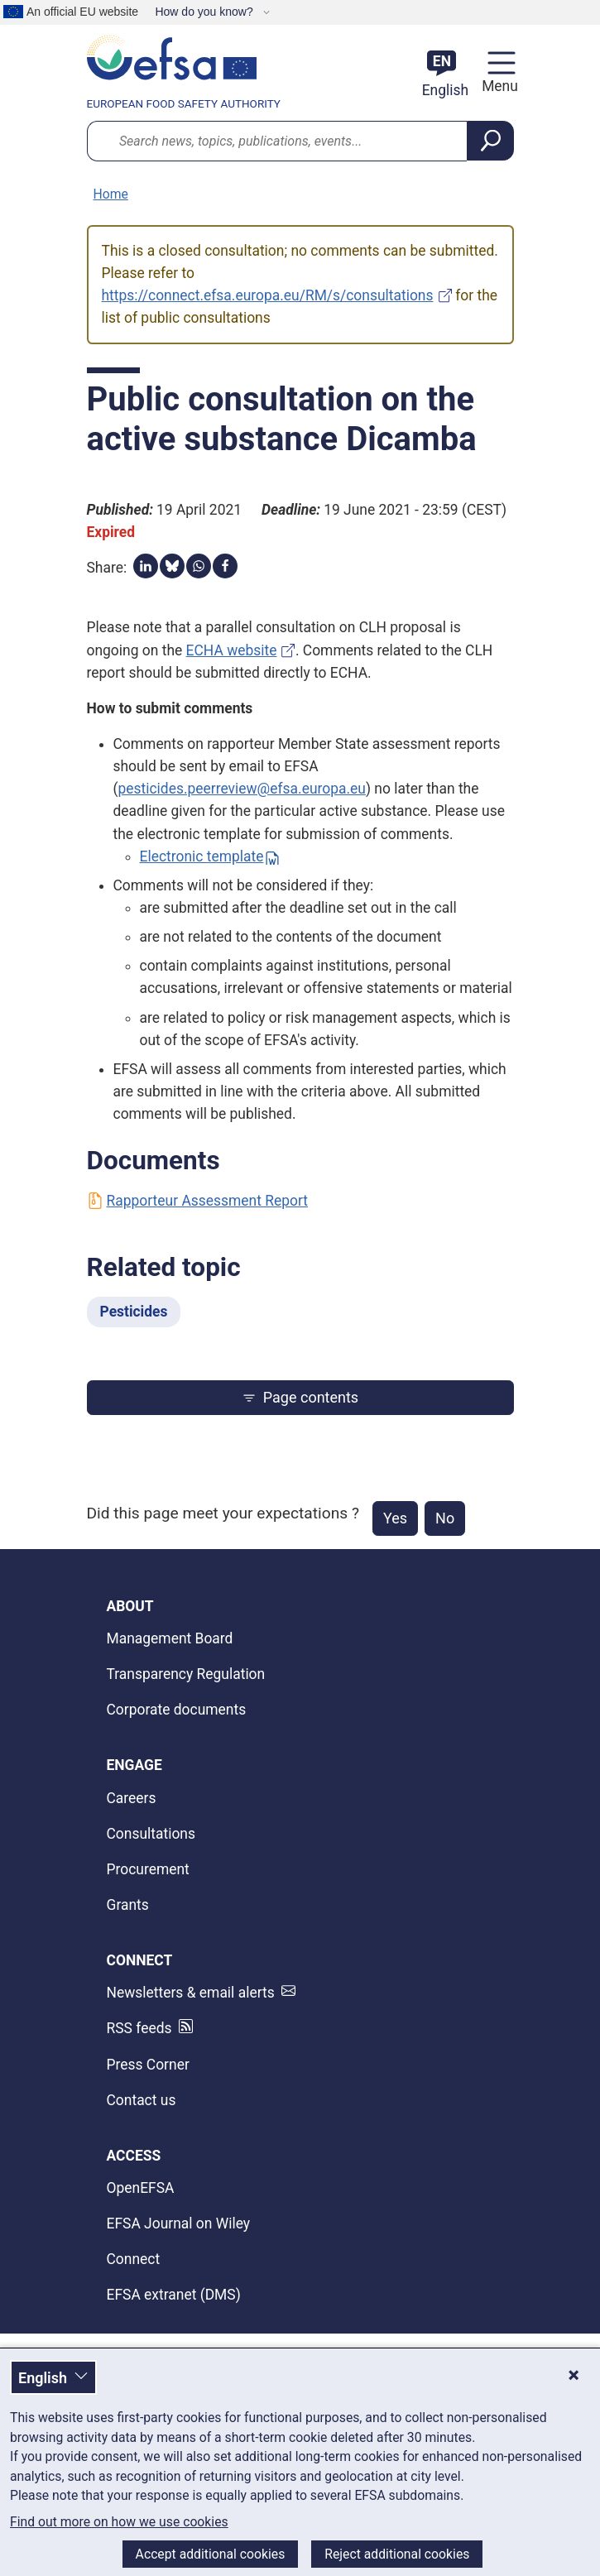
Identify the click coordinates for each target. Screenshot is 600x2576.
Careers (131, 1798)
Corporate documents (177, 1709)
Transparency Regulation (186, 1674)
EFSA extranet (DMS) (174, 2294)
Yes (395, 1518)
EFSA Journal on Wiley (179, 2223)
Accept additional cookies (211, 2554)
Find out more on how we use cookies (119, 2522)
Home (111, 194)
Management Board (170, 1638)
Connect (134, 2259)
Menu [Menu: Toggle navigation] (497, 86)
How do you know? (205, 11)
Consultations (151, 1833)
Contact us (141, 2100)
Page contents (300, 1397)
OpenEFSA (141, 2188)
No (444, 1518)
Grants (128, 1905)
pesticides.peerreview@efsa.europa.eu (241, 788)
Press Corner (148, 2064)
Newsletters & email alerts (191, 1992)
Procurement (148, 1869)
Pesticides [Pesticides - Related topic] (134, 1311)
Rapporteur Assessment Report (197, 1200)
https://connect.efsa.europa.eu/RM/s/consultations (268, 295)
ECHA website (231, 650)
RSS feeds (139, 2028)
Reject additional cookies (396, 2554)
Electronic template (202, 856)
